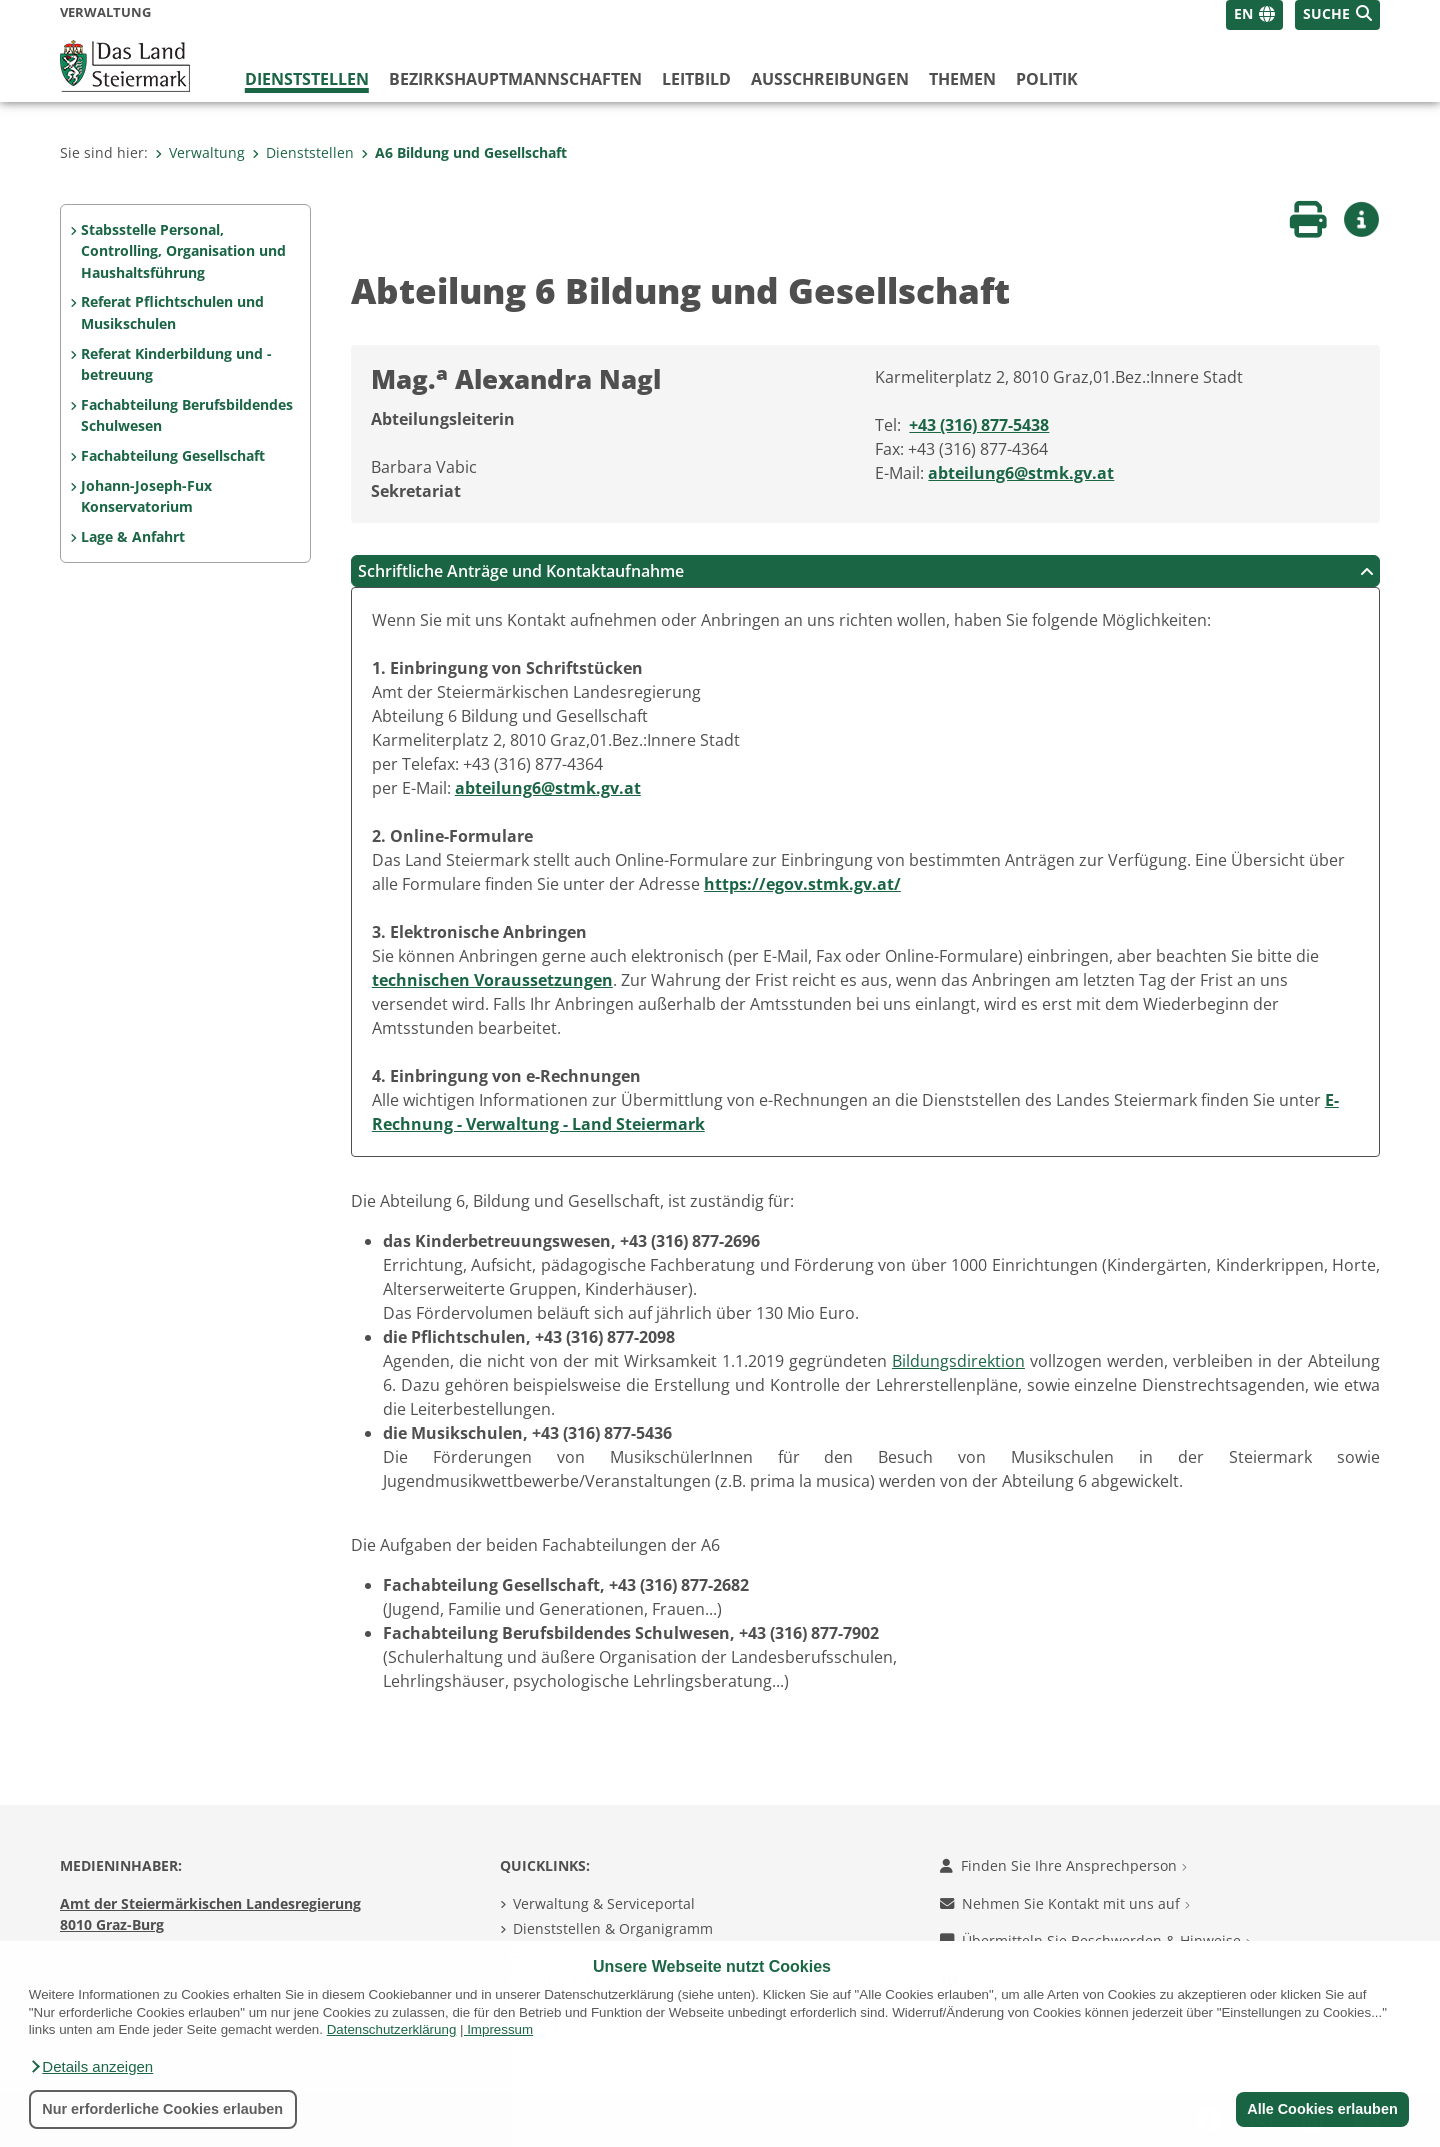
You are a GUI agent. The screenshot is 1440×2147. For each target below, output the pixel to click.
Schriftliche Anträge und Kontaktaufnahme (866, 571)
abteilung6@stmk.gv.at (1021, 473)
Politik (1047, 79)
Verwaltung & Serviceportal (604, 1903)
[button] (91, 2067)
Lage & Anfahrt (133, 536)
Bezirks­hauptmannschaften (515, 79)
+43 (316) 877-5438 (979, 425)
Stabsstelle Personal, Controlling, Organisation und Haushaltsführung (183, 251)
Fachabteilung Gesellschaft (173, 455)
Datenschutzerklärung (392, 2029)
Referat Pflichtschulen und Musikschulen (172, 312)
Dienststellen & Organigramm (613, 1928)
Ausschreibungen (830, 79)
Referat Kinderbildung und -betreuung (176, 364)
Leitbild (696, 79)
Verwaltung (200, 152)
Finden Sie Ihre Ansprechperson (1063, 1865)
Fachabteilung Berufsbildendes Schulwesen (187, 415)
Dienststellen (307, 79)
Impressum (500, 2029)
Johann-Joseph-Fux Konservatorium (146, 496)
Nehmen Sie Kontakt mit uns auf (1065, 1903)
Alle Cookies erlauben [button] (1322, 2109)
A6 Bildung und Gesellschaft (464, 152)
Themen (962, 79)
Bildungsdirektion (958, 1361)
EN (1243, 13)
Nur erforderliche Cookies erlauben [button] (162, 2109)
